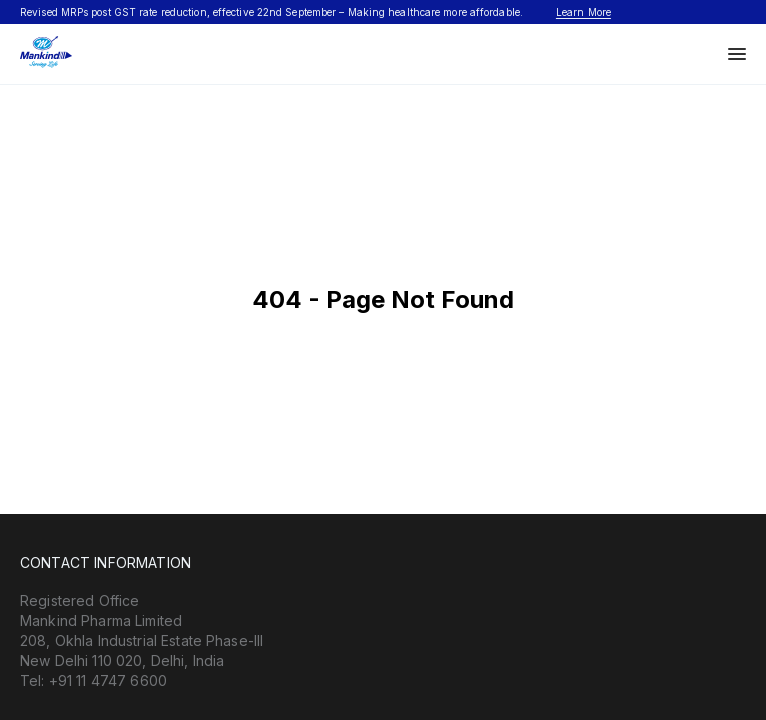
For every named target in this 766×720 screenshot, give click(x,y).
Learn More (583, 12)
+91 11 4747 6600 (108, 680)
